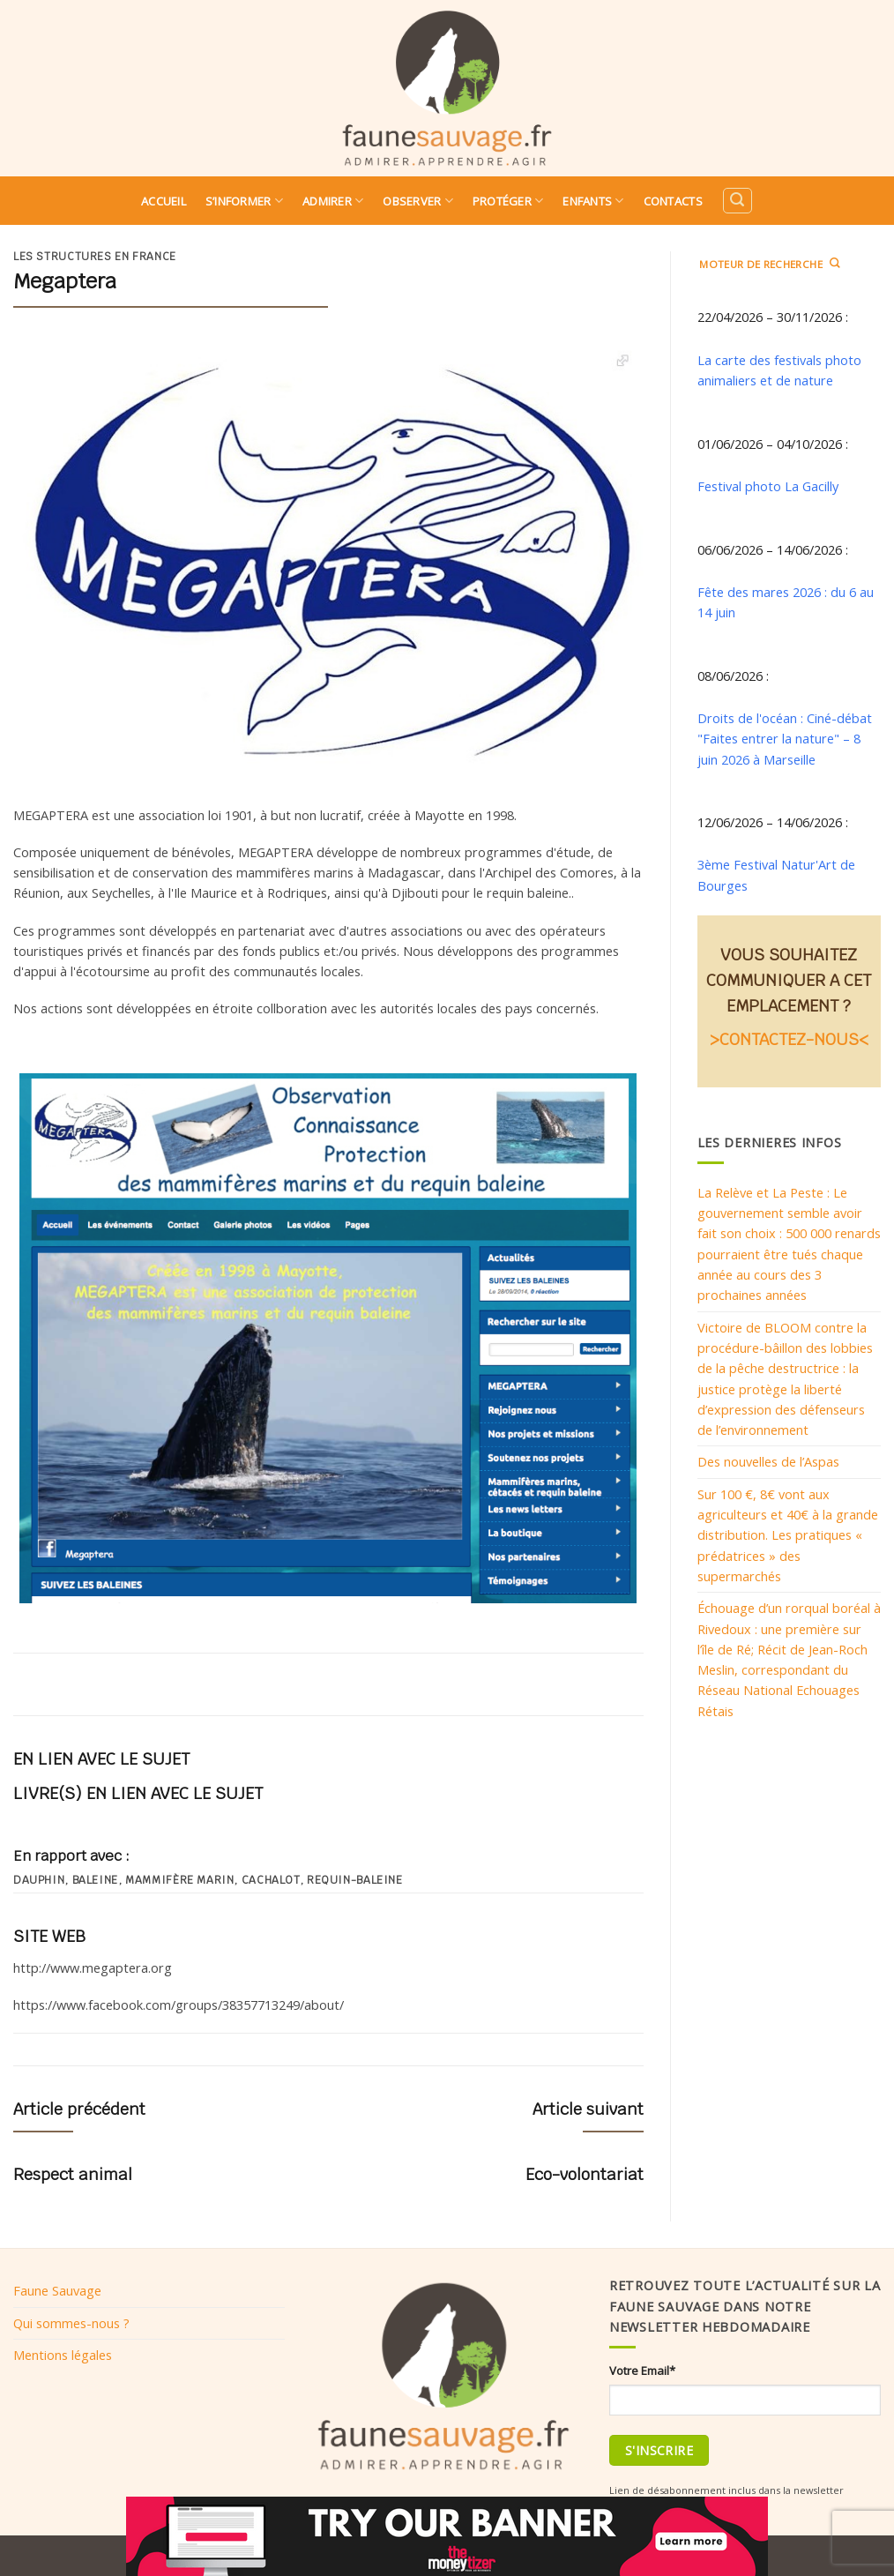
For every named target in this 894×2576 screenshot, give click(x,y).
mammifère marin (179, 1880)
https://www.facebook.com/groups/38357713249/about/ (178, 2004)
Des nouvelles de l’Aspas (768, 1461)
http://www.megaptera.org (92, 1967)
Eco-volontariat (584, 2174)
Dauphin (38, 1880)
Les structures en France (94, 257)
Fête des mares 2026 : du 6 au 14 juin (785, 602)
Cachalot (271, 1880)
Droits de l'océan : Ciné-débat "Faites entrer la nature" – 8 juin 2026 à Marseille (784, 738)
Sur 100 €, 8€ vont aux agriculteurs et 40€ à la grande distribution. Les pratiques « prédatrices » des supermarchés (787, 1535)
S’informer (244, 200)
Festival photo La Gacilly (767, 486)
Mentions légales (62, 2354)
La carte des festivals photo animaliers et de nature (779, 370)
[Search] (737, 200)
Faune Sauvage (57, 2290)
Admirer (332, 200)
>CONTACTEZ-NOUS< (789, 1039)
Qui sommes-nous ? (71, 2323)
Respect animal (72, 2174)
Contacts (673, 201)
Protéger (508, 200)
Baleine (95, 1880)
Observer (418, 200)
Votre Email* (642, 2370)
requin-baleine (355, 1880)
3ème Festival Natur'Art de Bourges (776, 874)
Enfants (592, 200)
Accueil (163, 201)
